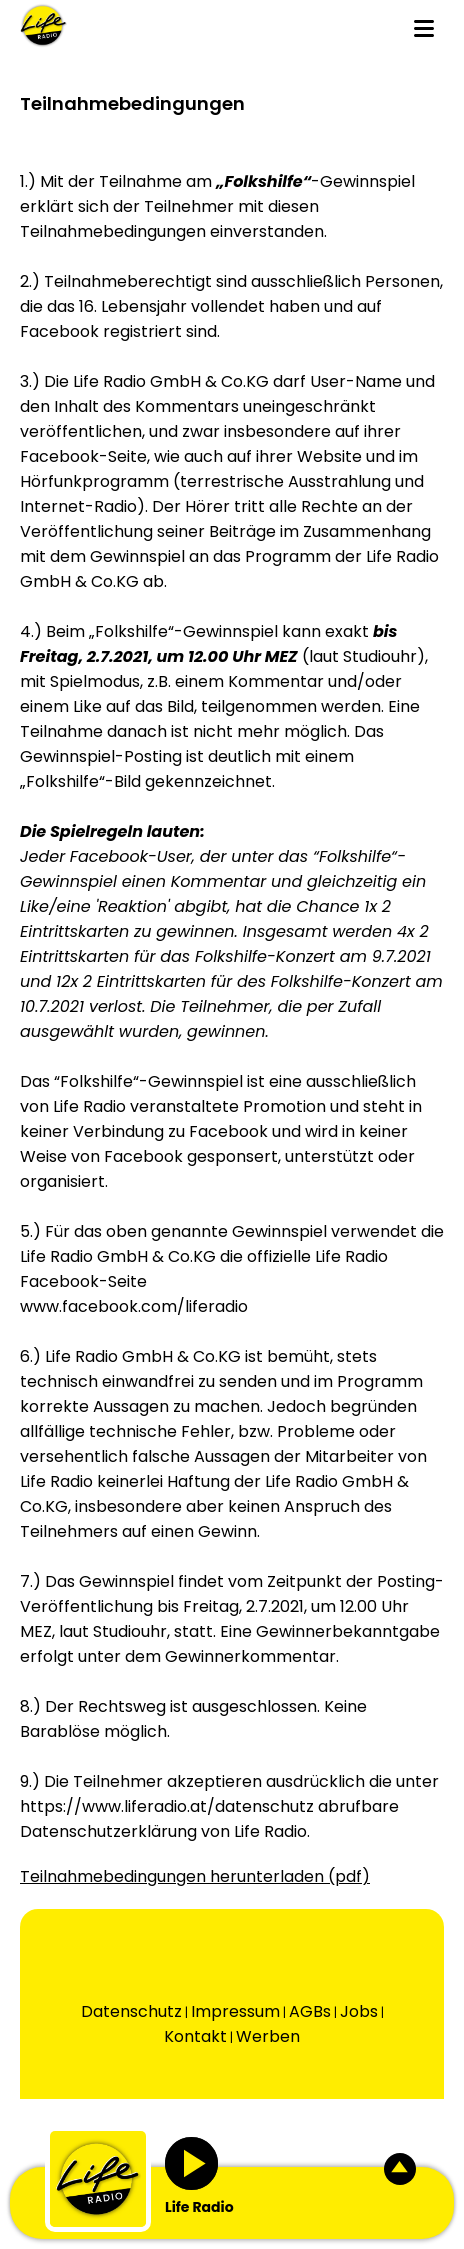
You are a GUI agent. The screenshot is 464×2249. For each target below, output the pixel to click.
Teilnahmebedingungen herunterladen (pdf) (195, 1876)
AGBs (310, 2011)
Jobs (359, 2011)
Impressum (235, 2011)
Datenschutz (131, 2011)
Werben (268, 2036)
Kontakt (195, 2036)
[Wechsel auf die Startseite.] (43, 25)
